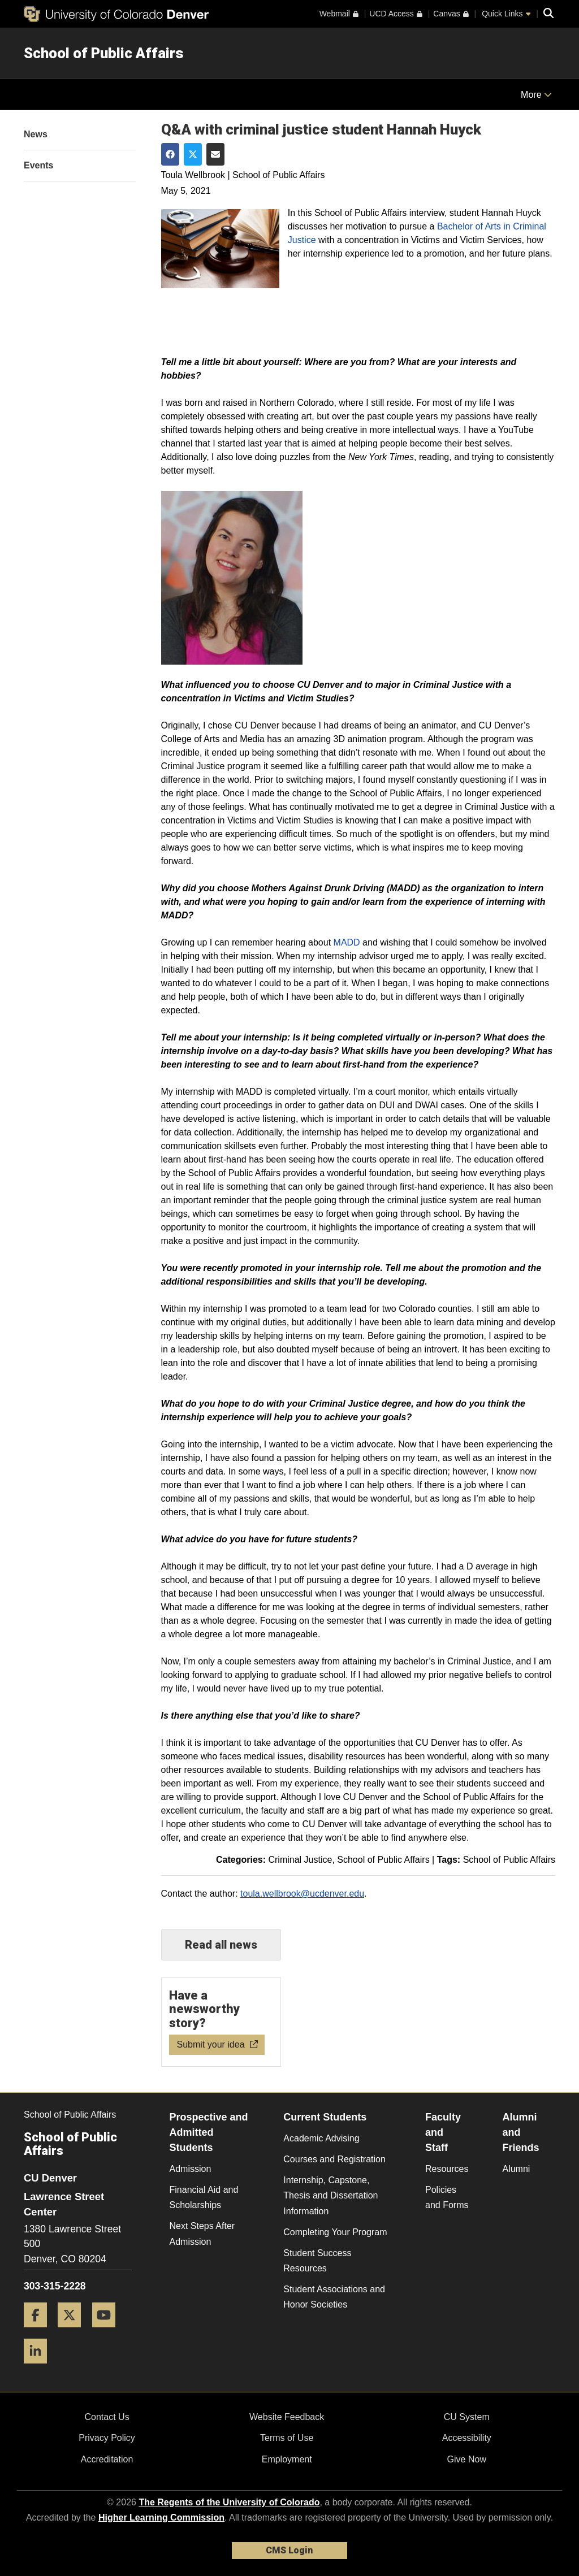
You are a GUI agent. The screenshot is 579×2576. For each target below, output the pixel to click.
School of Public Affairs (104, 53)
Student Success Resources (317, 2260)
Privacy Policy (107, 2438)
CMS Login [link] (289, 2550)
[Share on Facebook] (170, 154)
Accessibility (466, 2438)
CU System (467, 2417)
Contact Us (106, 2417)
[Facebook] (39, 2331)
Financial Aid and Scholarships (204, 2197)
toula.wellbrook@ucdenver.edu (302, 1893)
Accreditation (107, 2459)
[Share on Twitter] (193, 154)
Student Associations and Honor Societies (334, 2296)
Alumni (516, 2169)
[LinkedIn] (39, 2368)
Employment (287, 2459)
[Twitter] (73, 2331)
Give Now (466, 2459)
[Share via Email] (215, 154)
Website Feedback (286, 2417)
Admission (190, 2169)
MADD (347, 942)
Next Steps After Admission (202, 2233)
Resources (446, 2169)
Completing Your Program (335, 2232)
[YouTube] (108, 2331)
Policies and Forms (446, 2197)
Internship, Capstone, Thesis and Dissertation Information (330, 2195)
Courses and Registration (334, 2159)
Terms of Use (286, 2438)
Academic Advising (321, 2138)
